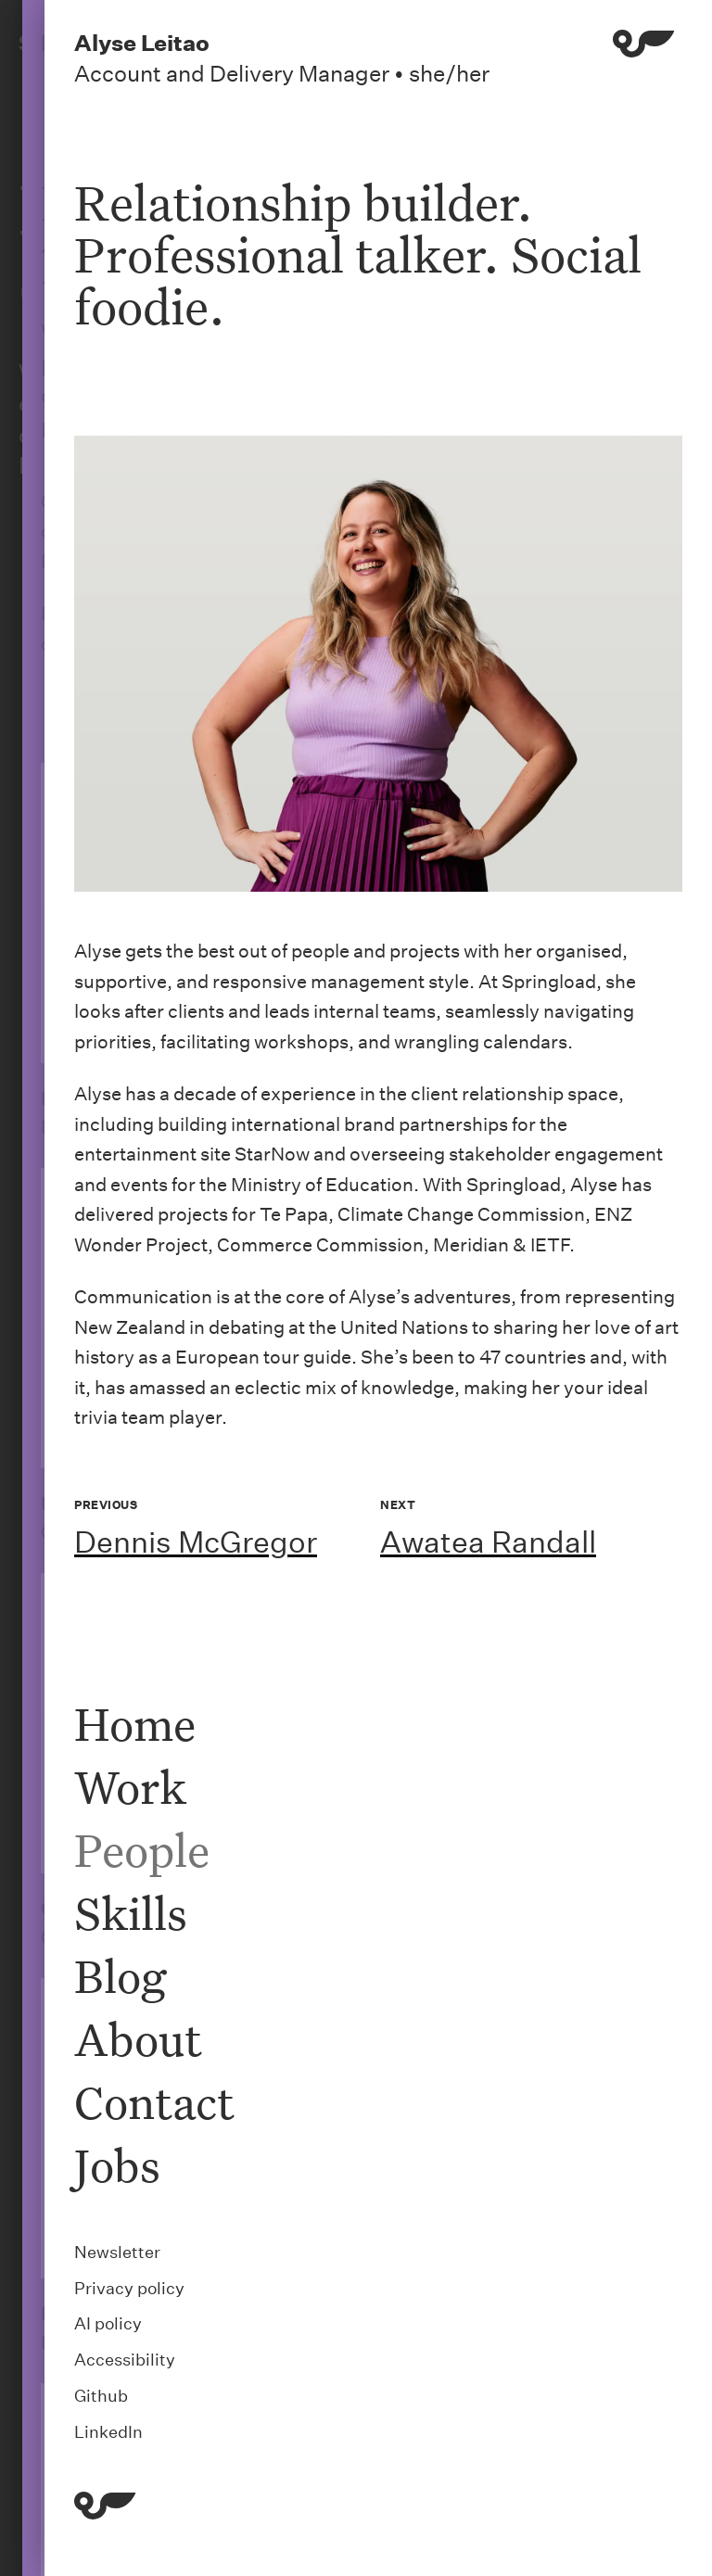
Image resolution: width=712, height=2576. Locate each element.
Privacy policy (129, 2288)
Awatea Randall (488, 1542)
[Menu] (644, 58)
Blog (120, 1976)
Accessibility (124, 2359)
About (138, 2039)
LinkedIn (108, 2432)
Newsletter (117, 2252)
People (142, 1850)
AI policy (108, 2323)
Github (101, 2395)
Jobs (117, 2165)
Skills (130, 1913)
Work (130, 1787)
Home (135, 1723)
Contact (154, 2102)
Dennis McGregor (195, 1542)
